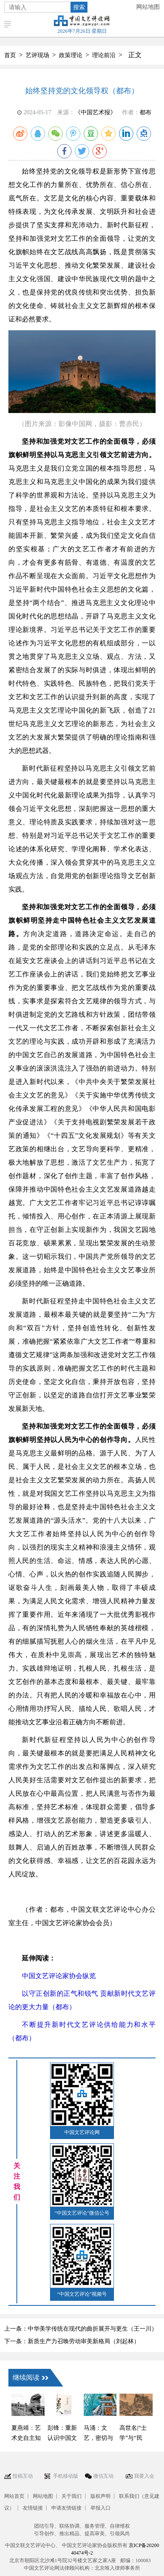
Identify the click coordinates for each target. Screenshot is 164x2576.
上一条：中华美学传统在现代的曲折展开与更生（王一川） (80, 2329)
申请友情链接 (66, 2508)
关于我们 (71, 2496)
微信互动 (103, 2476)
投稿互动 (23, 2476)
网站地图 (148, 7)
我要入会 (144, 2476)
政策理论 (70, 55)
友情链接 (33, 2508)
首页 (10, 55)
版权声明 (100, 2496)
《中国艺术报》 (95, 112)
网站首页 (14, 2496)
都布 (145, 112)
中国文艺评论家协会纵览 (59, 1975)
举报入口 (100, 2508)
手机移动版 (65, 2476)
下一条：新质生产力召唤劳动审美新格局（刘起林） (72, 2341)
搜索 (79, 7)
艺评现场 (37, 55)
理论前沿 (104, 55)
